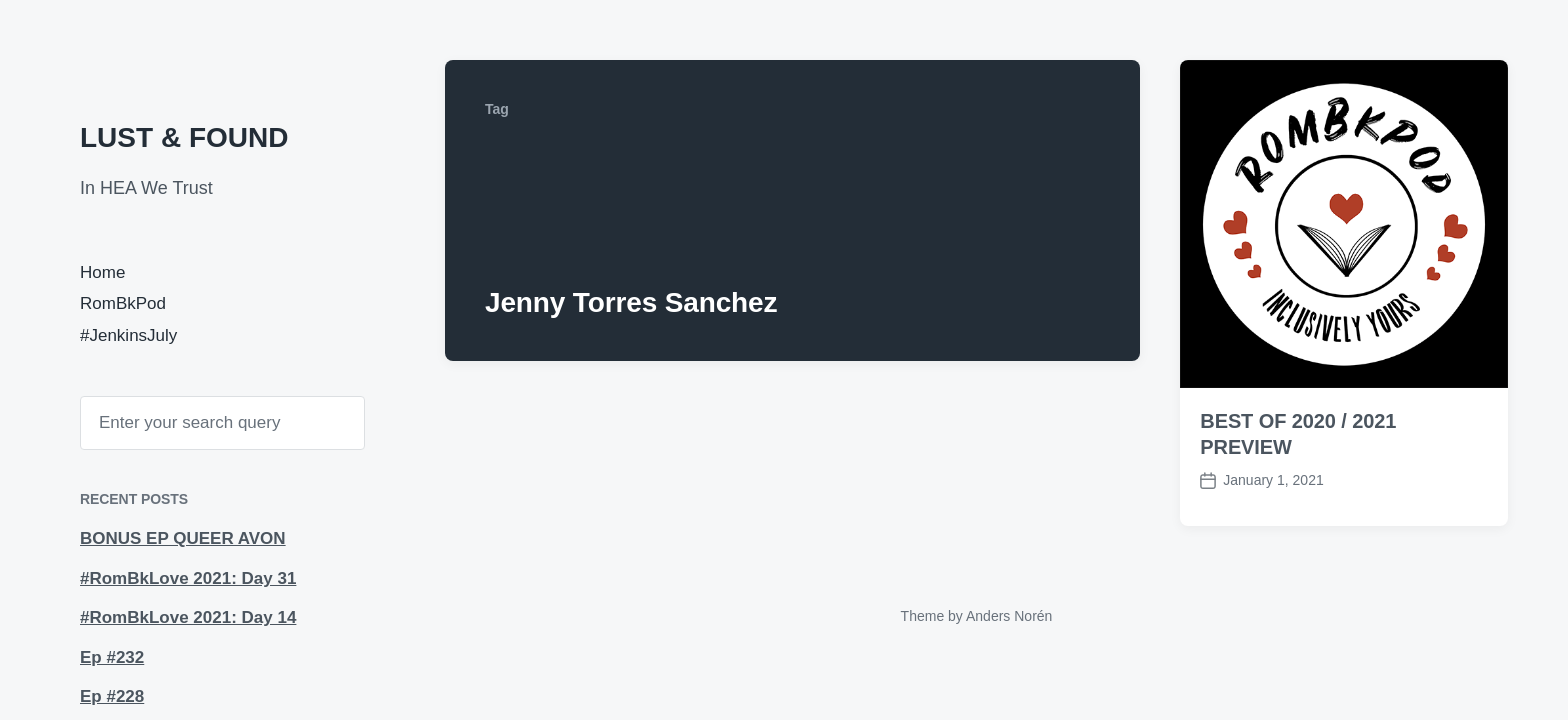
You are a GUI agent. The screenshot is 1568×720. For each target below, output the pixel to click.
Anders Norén (1009, 616)
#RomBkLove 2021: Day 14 (188, 617)
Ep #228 (112, 696)
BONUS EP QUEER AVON (183, 538)
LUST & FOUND (184, 137)
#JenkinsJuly (128, 335)
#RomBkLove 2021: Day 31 (188, 578)
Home (102, 272)
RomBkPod (123, 303)
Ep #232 (112, 657)
